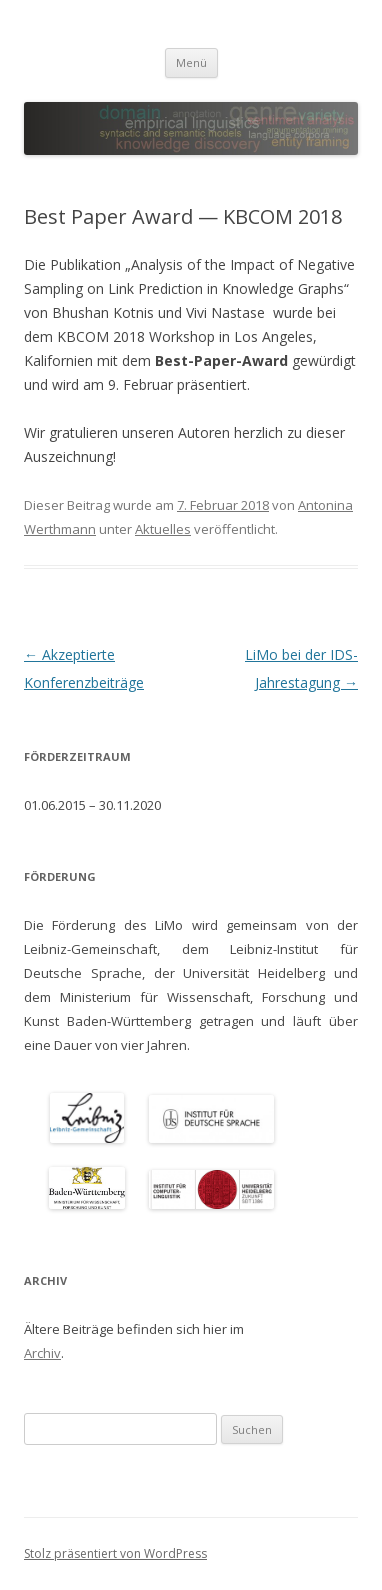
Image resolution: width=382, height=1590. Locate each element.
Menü (191, 62)
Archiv (42, 1353)
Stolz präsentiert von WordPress (115, 1553)
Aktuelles (163, 529)
